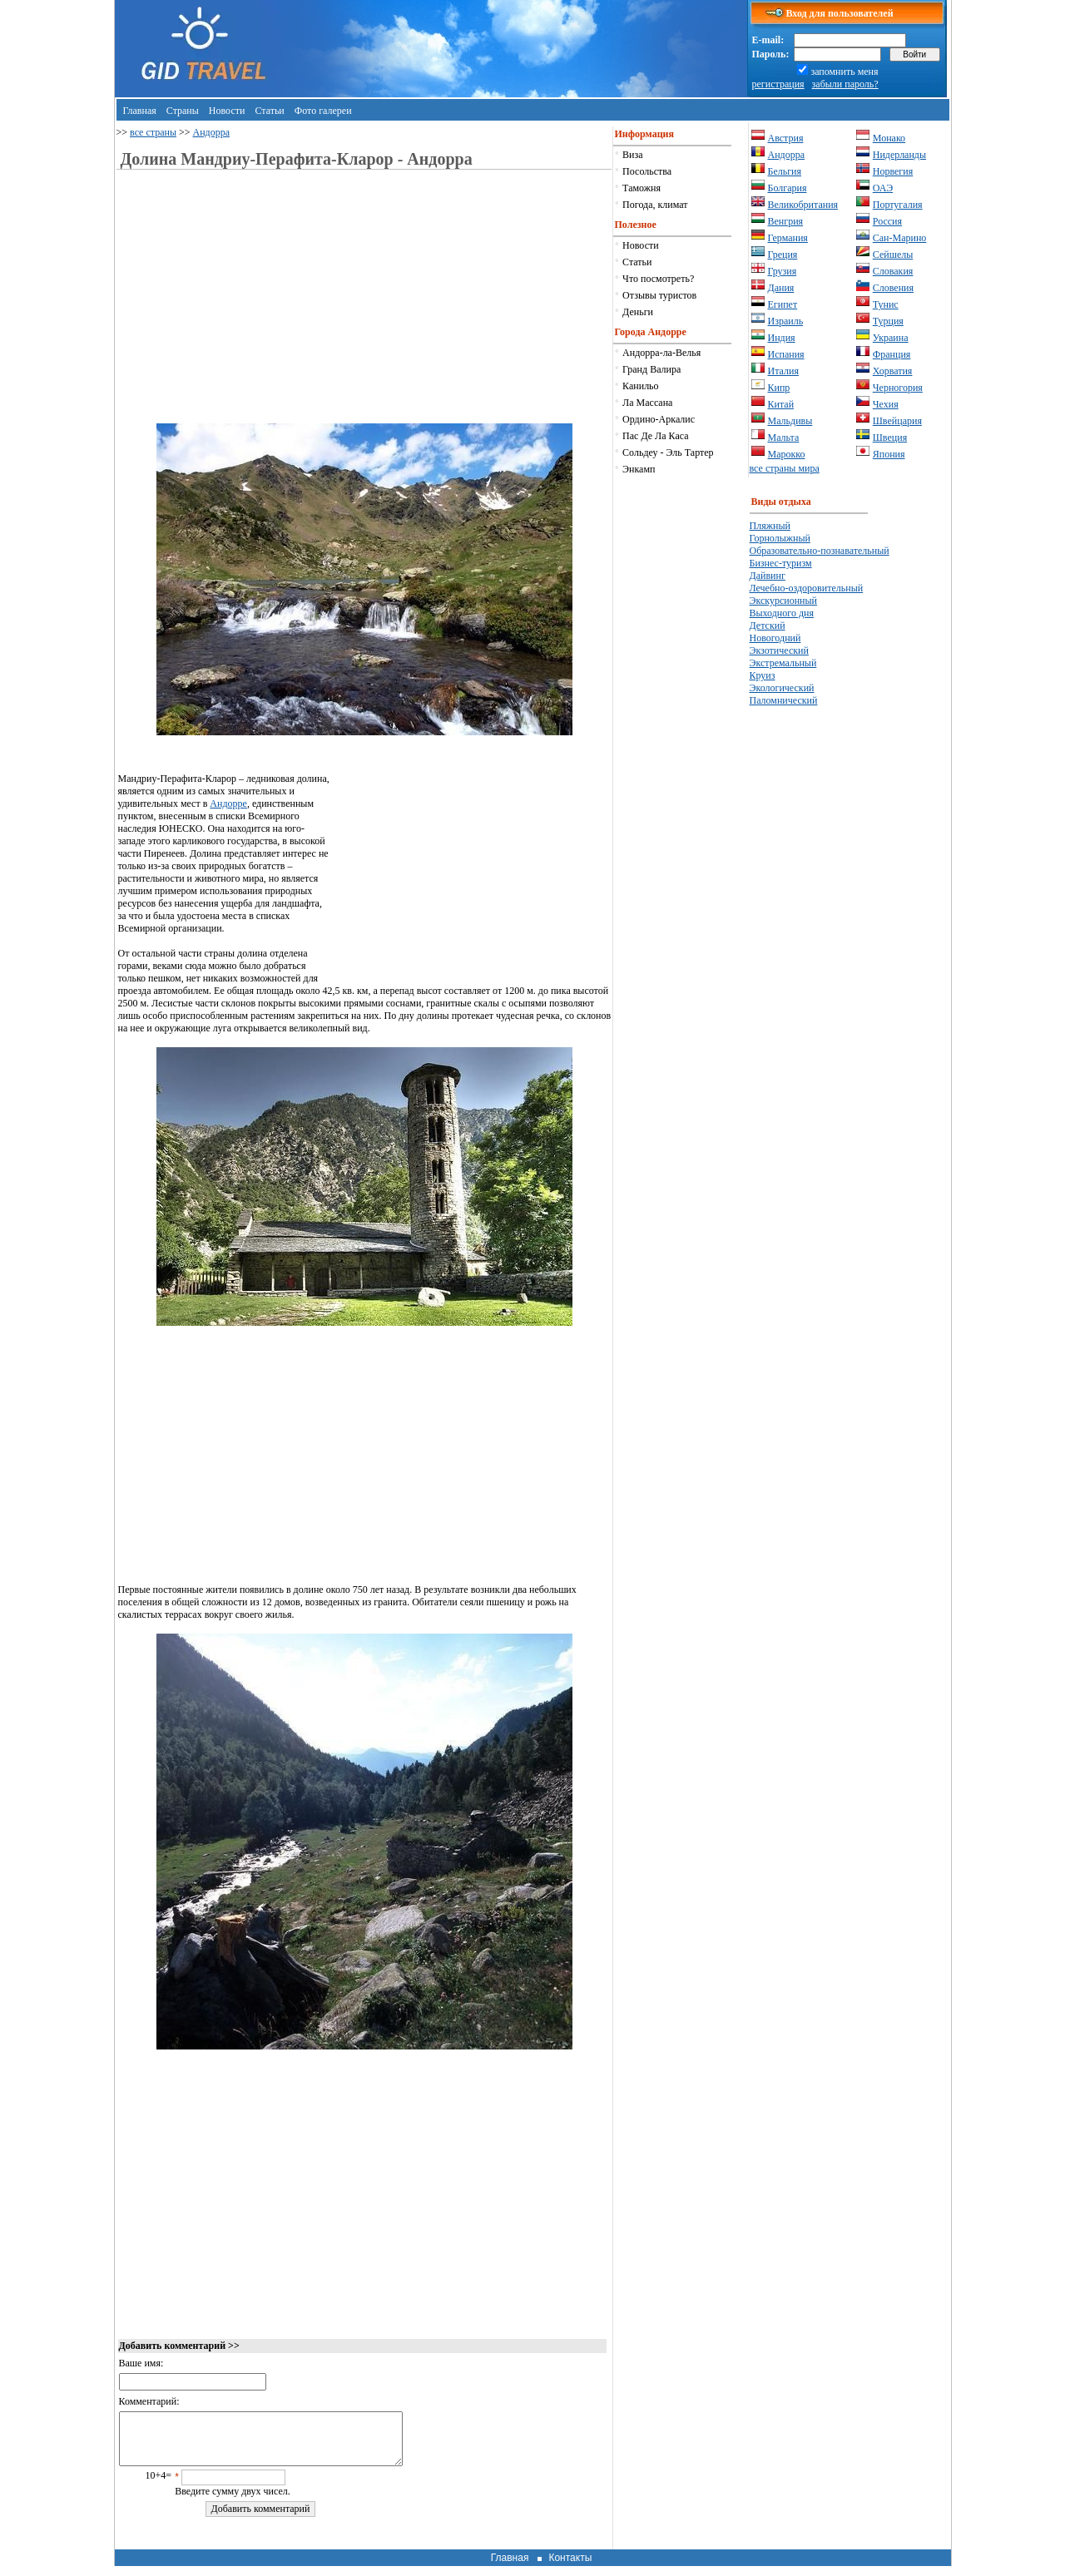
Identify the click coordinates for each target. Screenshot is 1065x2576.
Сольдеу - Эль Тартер (667, 452)
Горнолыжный (780, 538)
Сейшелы (893, 254)
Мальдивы (790, 421)
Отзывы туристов (659, 295)
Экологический (782, 688)
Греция (783, 254)
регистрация (778, 84)
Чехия (886, 404)
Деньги (637, 312)
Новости (227, 110)
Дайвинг (767, 575)
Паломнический (784, 700)
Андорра (211, 132)
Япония (889, 454)
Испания (786, 354)
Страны (182, 110)
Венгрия (786, 221)
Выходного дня (782, 613)
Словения (893, 288)
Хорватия (893, 371)
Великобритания (803, 204)
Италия (783, 371)
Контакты (570, 2568)
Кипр (779, 387)
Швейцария (897, 421)
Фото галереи (323, 110)
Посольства (646, 171)
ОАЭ (883, 188)
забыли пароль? (845, 84)
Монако (889, 138)
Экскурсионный (784, 600)
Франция (892, 354)
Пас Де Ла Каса (655, 436)
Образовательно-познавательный (819, 550)
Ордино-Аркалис (658, 419)
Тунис (886, 304)
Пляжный (770, 526)
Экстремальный (783, 663)
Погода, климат (654, 204)
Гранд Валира (651, 369)
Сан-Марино (900, 238)
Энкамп (638, 469)
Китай (781, 404)
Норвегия (893, 171)
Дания (781, 288)
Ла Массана (647, 402)
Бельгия (785, 171)
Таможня (641, 188)
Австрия (786, 138)
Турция (888, 321)
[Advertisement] (258, 306)
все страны (153, 132)
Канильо (640, 386)
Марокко (786, 454)
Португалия (898, 204)
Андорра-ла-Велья (661, 352)
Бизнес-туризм (781, 563)
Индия (781, 338)
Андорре (228, 803)
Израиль (786, 321)
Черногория (898, 387)
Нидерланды (899, 155)
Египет (783, 304)
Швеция (890, 437)
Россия (887, 221)
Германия (788, 238)
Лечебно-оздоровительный (807, 588)
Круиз (762, 675)
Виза (632, 155)
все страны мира (785, 468)
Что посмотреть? (658, 278)
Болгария (787, 188)
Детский (767, 625)
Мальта (784, 437)
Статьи (269, 110)
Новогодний (775, 638)
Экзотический (779, 650)
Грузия (782, 271)
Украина (891, 338)
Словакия (893, 271)
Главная (139, 110)
